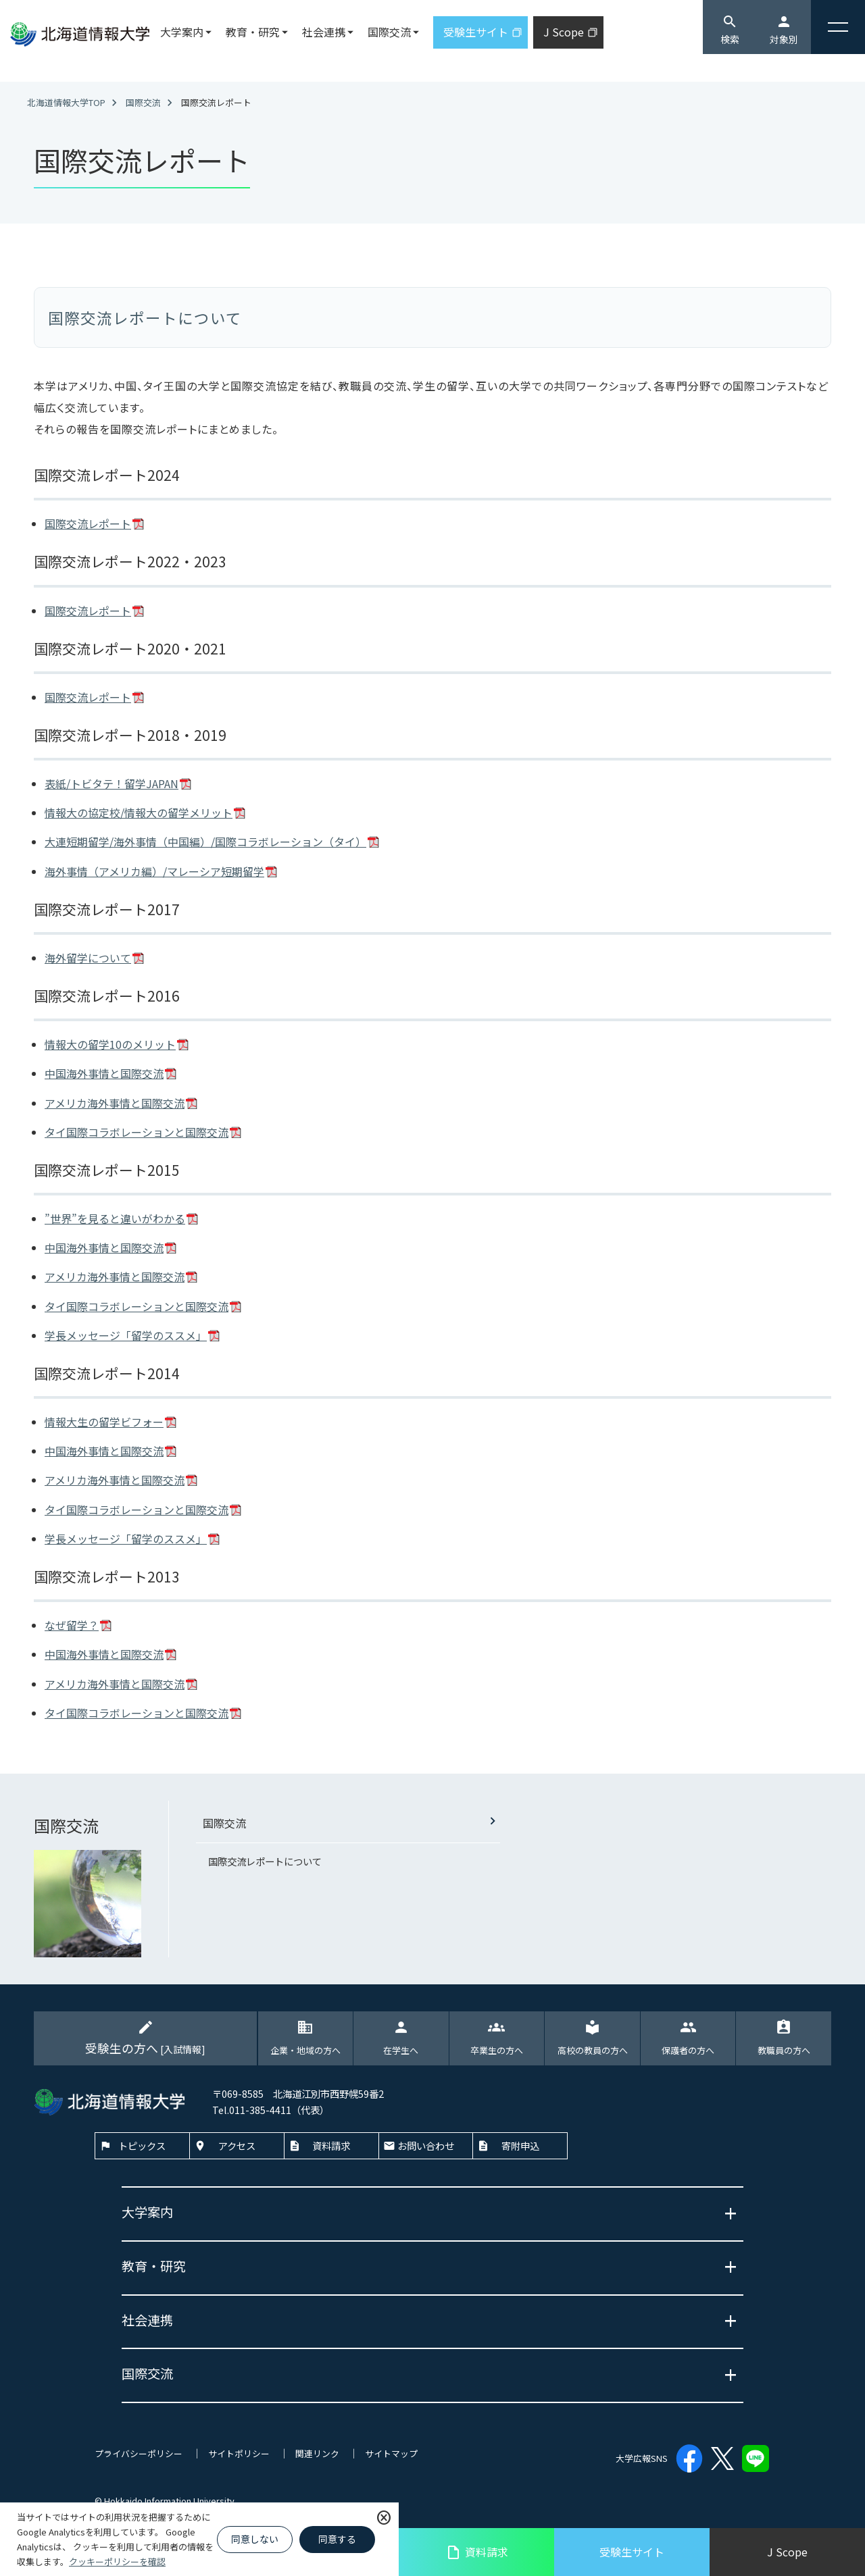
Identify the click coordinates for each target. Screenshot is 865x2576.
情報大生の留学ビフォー (104, 1422)
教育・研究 (253, 32)
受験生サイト (631, 2552)
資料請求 (476, 2552)
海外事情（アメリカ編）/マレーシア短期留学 (154, 871)
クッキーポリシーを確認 (117, 2561)
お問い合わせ (425, 2145)
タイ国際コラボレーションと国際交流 (136, 1132)
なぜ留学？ (72, 1625)
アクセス (236, 2145)
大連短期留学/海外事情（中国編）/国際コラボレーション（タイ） (205, 841)
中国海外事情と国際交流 (104, 1073)
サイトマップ (391, 2453)
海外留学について (88, 958)
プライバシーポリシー (138, 2453)
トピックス (142, 2145)
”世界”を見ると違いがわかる (115, 1218)
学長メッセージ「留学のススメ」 (126, 1335)
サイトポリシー (239, 2453)
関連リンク (317, 2453)
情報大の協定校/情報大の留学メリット (138, 812)
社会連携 (323, 32)
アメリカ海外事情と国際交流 (114, 1103)
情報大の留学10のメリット (110, 1044)
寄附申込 (520, 2145)
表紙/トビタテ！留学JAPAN (111, 783)
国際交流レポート (88, 523)
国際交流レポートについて (265, 1861)
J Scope (787, 2552)
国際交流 (143, 102)
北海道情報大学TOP (66, 102)
